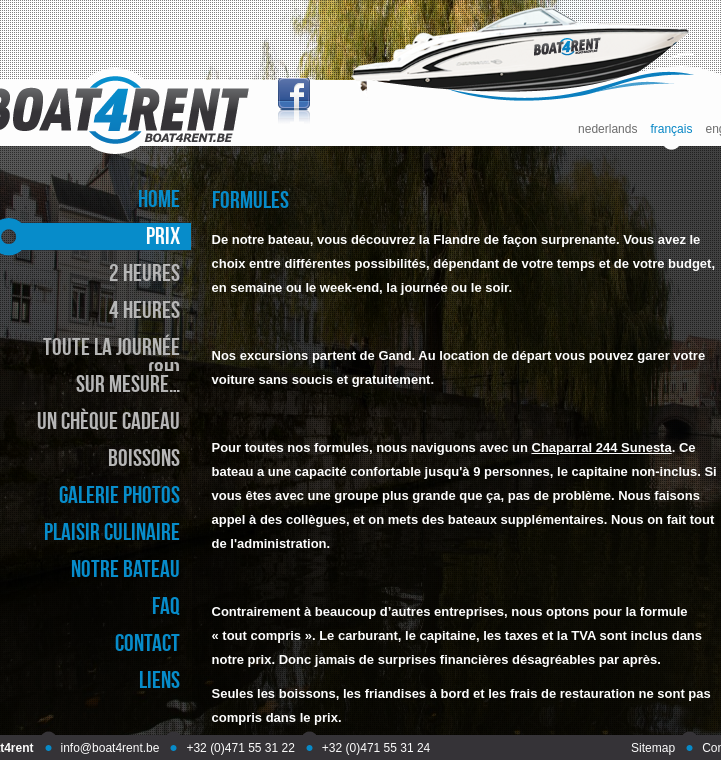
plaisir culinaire (112, 531)
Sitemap (653, 748)
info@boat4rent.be (110, 748)
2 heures (144, 272)
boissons (144, 457)
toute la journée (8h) (111, 358)
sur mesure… (128, 383)
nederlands (607, 129)
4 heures (144, 309)
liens (159, 679)
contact (147, 642)
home (159, 198)
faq (166, 605)
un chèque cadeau (108, 420)
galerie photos (119, 494)
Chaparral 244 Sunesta (602, 447)
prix (163, 235)
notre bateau (125, 568)
